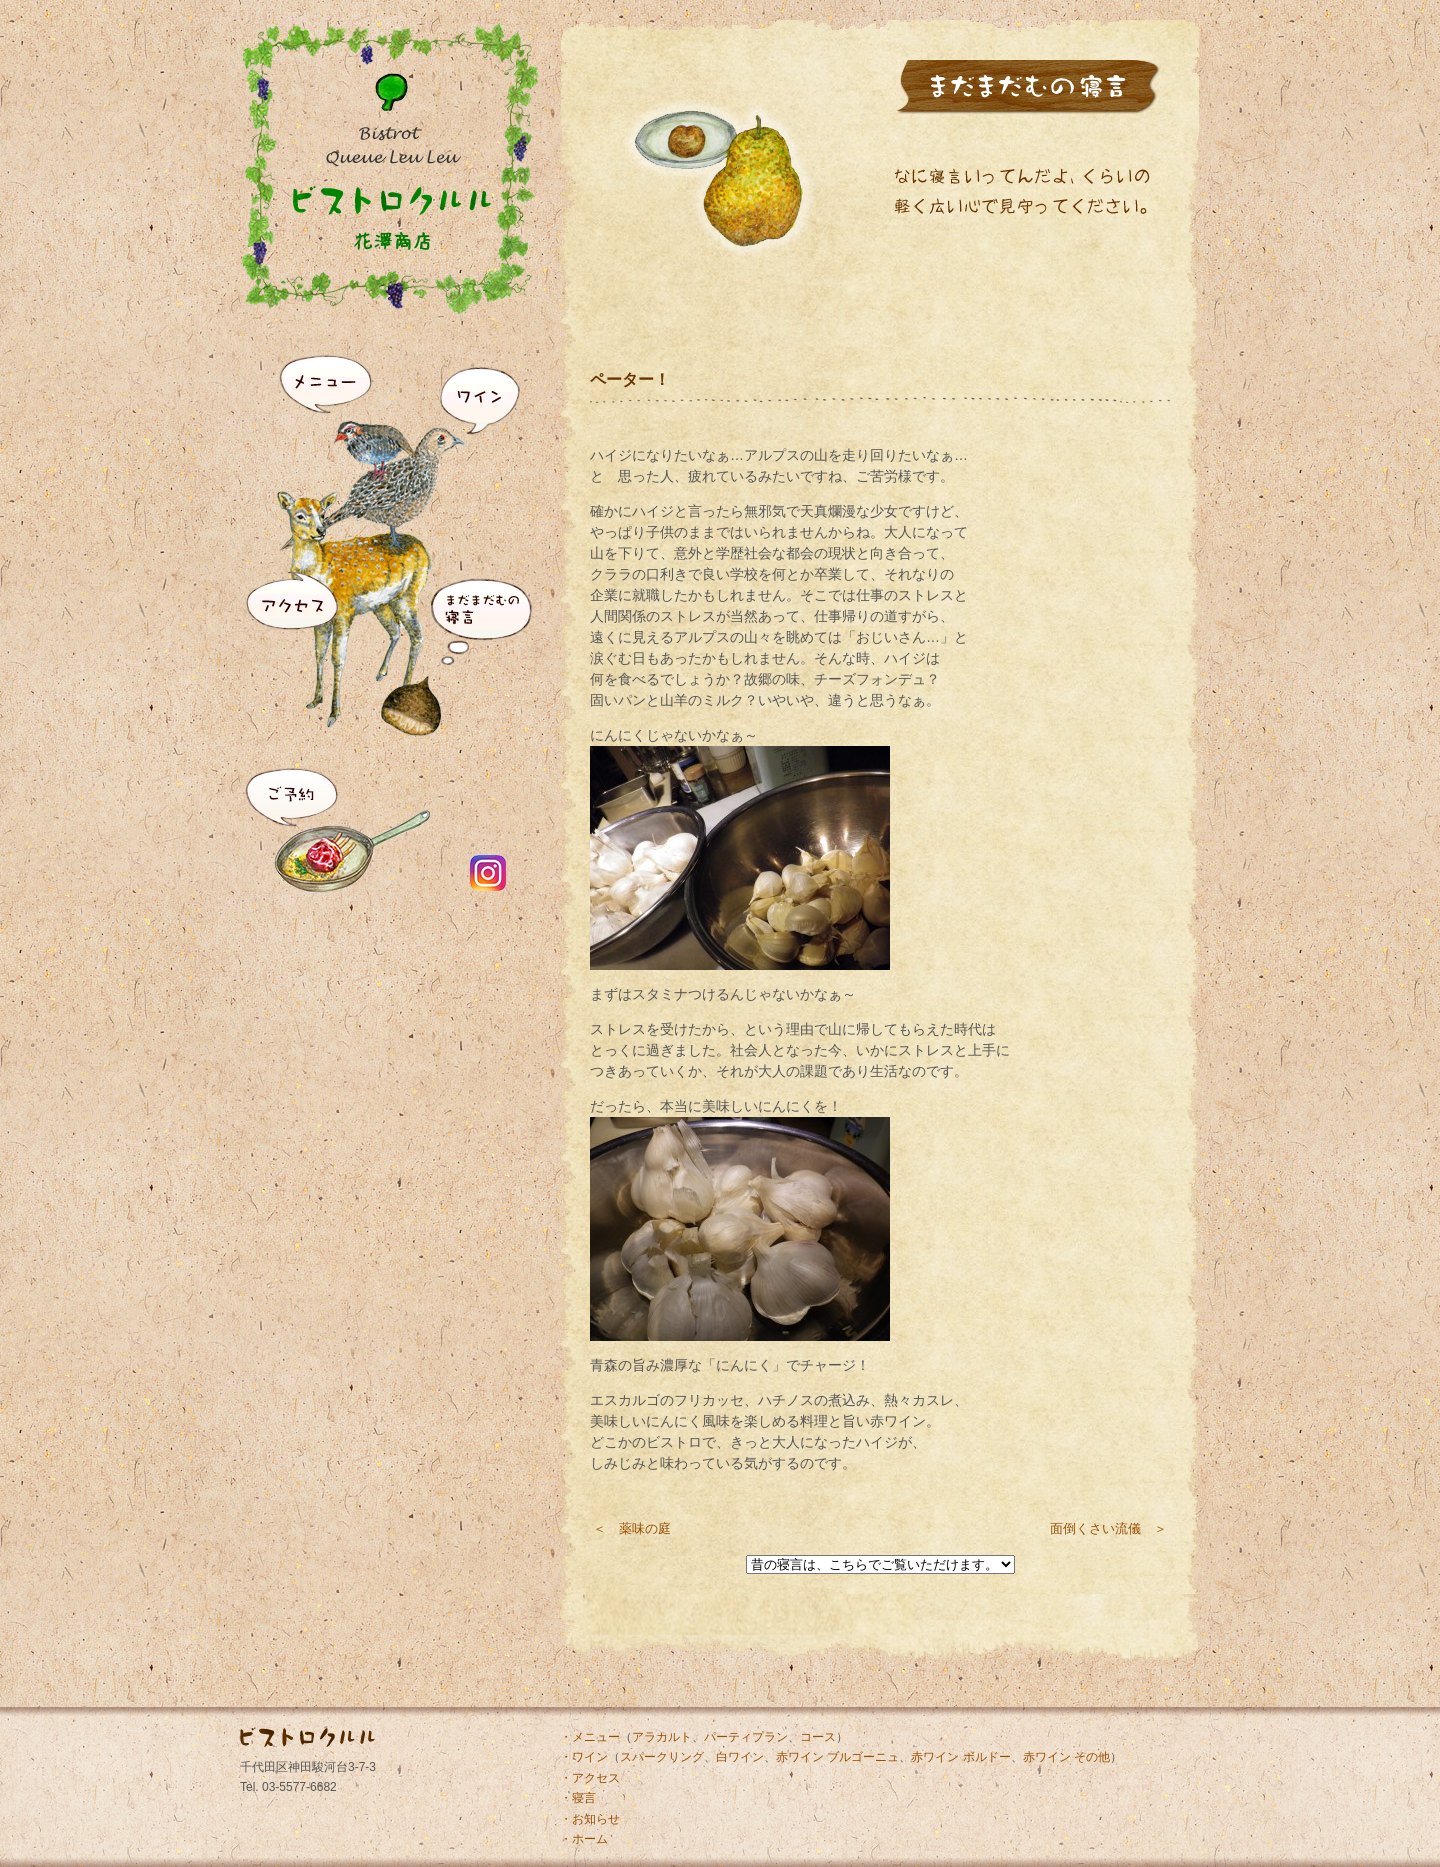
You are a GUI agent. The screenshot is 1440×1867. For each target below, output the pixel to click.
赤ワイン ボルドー (960, 1757)
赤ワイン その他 (1066, 1757)
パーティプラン (746, 1737)
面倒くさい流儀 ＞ (1108, 1528)
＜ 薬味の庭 (632, 1528)
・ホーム (584, 1839)
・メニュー (590, 1737)
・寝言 (578, 1798)
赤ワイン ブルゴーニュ (837, 1757)
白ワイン (740, 1757)
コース (818, 1737)
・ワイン (584, 1757)
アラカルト (662, 1737)
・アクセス (590, 1778)
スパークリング (662, 1757)
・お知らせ (590, 1819)
